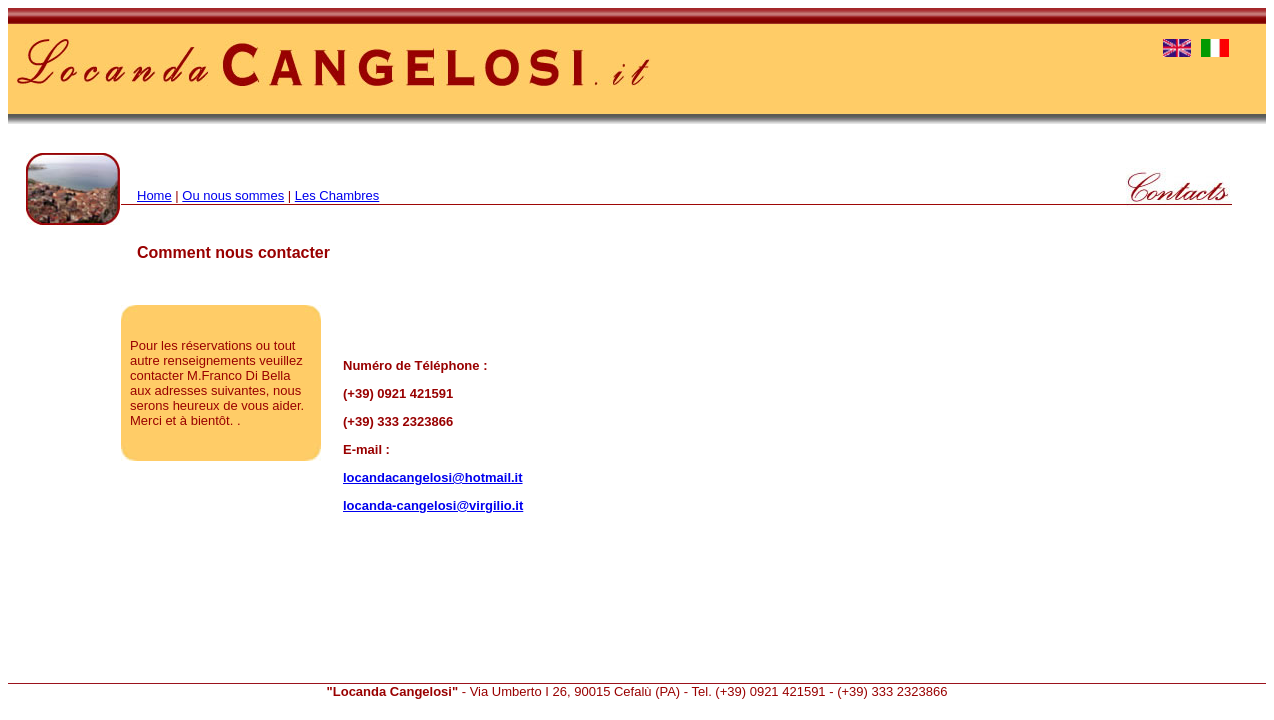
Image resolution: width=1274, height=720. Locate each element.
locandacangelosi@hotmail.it (433, 477)
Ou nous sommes (233, 195)
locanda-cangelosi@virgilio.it (433, 505)
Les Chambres (337, 195)
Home (154, 195)
